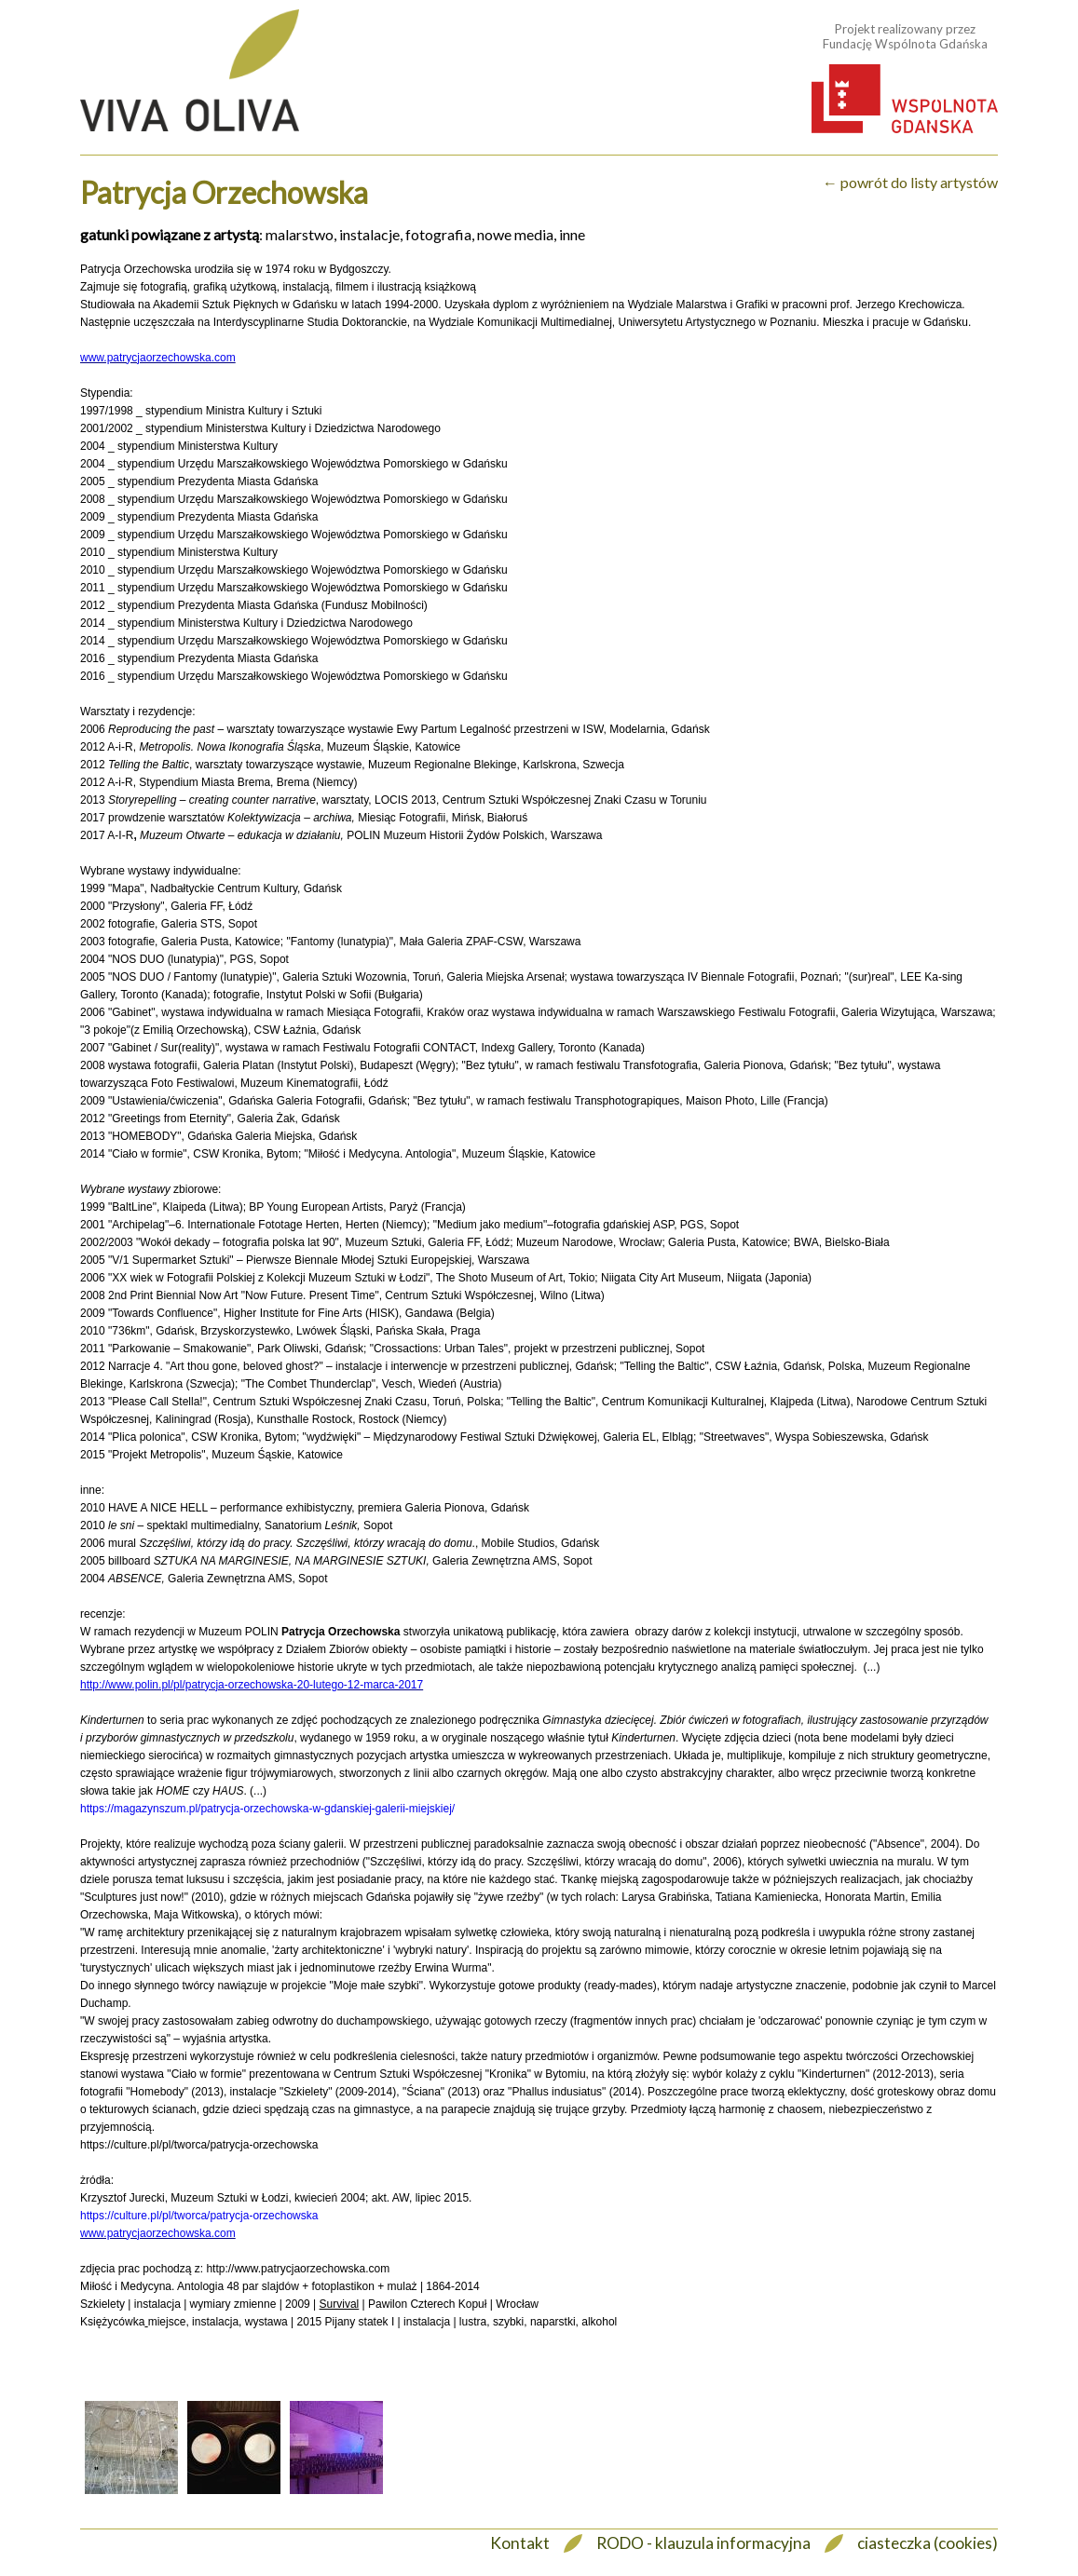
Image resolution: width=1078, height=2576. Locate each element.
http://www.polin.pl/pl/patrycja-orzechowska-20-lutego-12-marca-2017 (251, 1684)
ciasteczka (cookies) (927, 2543)
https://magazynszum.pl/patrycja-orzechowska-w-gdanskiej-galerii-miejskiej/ (267, 1808)
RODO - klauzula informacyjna (703, 2543)
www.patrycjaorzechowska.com (158, 357)
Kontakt (520, 2543)
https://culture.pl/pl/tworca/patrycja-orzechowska (199, 2215)
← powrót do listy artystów (910, 182)
